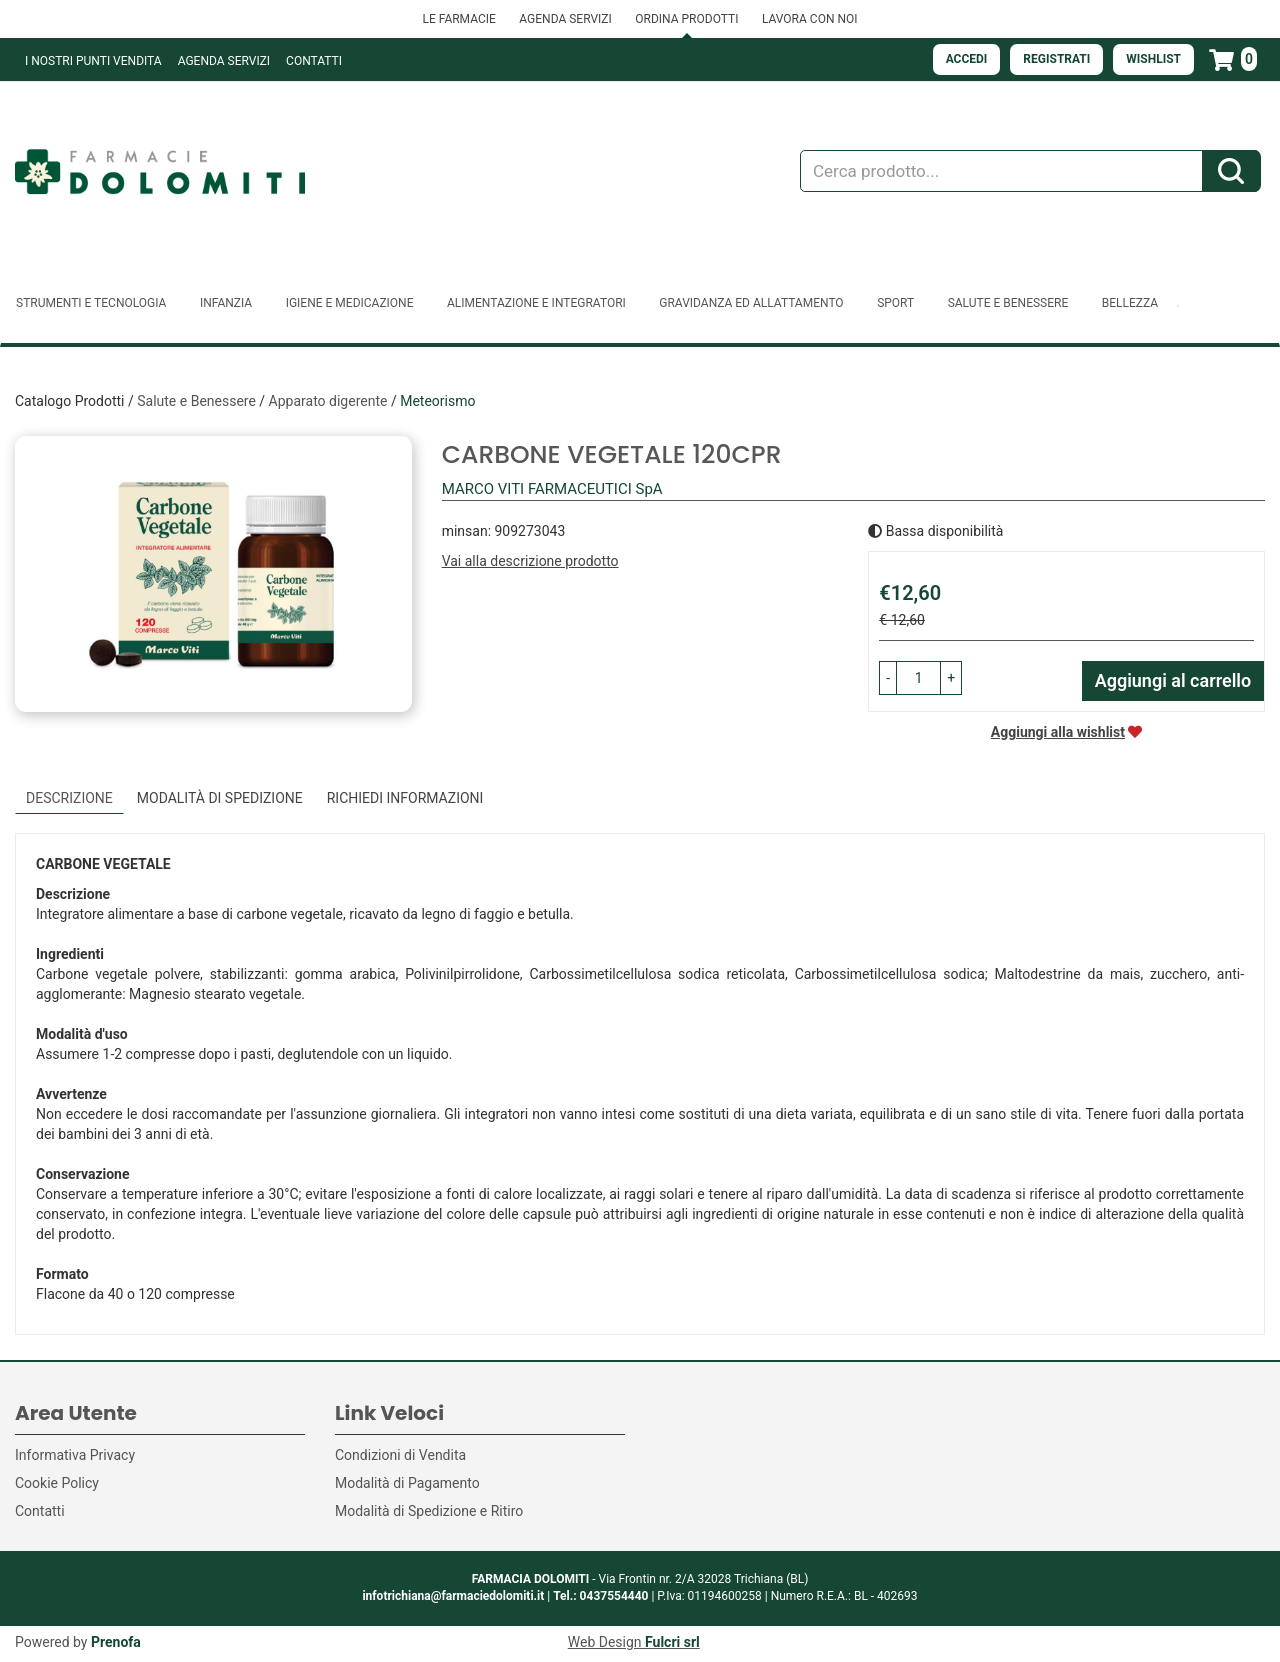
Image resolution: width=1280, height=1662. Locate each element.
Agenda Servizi (224, 61)
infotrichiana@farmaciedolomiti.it (453, 1596)
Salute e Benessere (1008, 303)
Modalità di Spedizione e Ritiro (429, 1511)
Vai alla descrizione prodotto (530, 561)
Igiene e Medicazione (350, 303)
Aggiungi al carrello (1173, 680)
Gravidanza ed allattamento (751, 303)
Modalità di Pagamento (407, 1483)
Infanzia (226, 303)
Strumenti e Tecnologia (91, 303)
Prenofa (116, 1642)
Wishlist (1153, 59)
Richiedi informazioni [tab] (405, 798)
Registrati (1056, 59)
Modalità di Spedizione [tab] (220, 798)
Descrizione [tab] (69, 798)
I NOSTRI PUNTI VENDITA (93, 61)
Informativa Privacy (75, 1455)
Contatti (314, 61)
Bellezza (1130, 303)
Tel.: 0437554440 (600, 1596)
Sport (895, 303)
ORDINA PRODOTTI (686, 19)
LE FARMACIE (458, 19)
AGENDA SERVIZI (565, 19)
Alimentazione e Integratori (536, 303)
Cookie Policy (57, 1483)
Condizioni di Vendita (400, 1455)
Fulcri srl (672, 1642)
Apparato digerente (328, 401)
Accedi (967, 59)
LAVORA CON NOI (810, 19)
